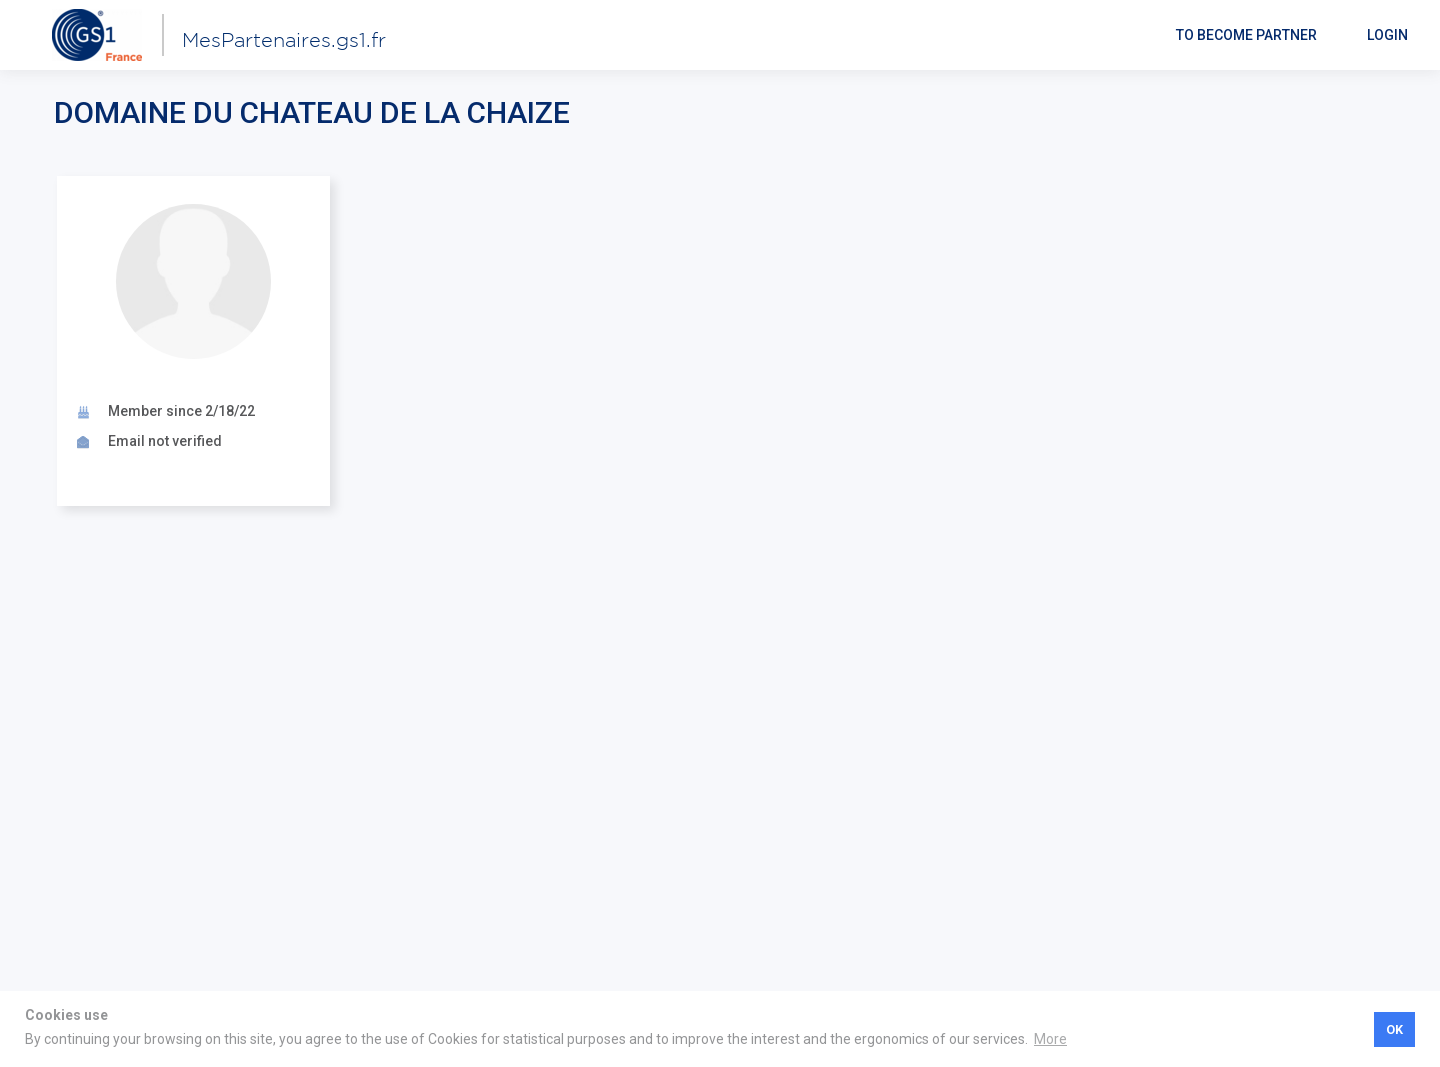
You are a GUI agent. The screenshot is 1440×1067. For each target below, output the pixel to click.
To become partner (1246, 35)
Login (1387, 35)
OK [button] (1394, 1029)
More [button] (1050, 1039)
